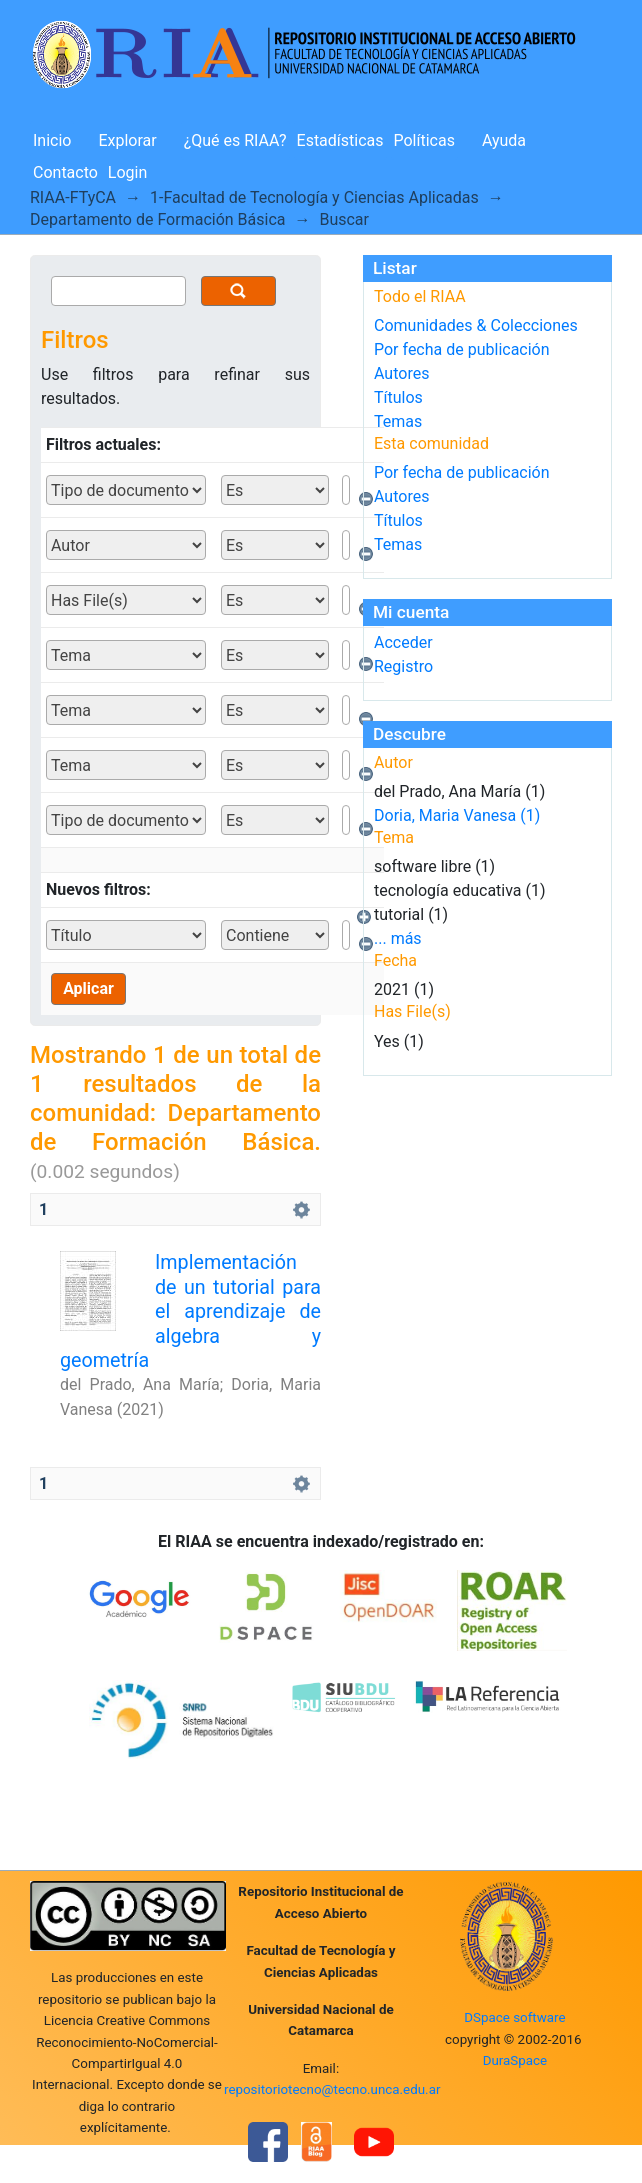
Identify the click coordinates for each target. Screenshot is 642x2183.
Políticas (424, 140)
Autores (401, 373)
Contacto (65, 172)
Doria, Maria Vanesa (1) (457, 815)
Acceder (403, 642)
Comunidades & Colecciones (476, 325)
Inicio (52, 140)
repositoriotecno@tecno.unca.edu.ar (332, 2089)
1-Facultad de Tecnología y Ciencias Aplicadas (314, 197)
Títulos (398, 397)
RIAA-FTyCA (73, 197)
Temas (398, 421)
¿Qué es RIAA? (235, 140)
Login (127, 172)
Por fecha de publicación (462, 349)
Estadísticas (340, 140)
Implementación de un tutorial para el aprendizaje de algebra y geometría (190, 1311)
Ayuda (504, 140)
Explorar (127, 140)
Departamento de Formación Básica (157, 219)
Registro (403, 666)
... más (398, 938)
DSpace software (514, 2017)
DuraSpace (515, 2060)
